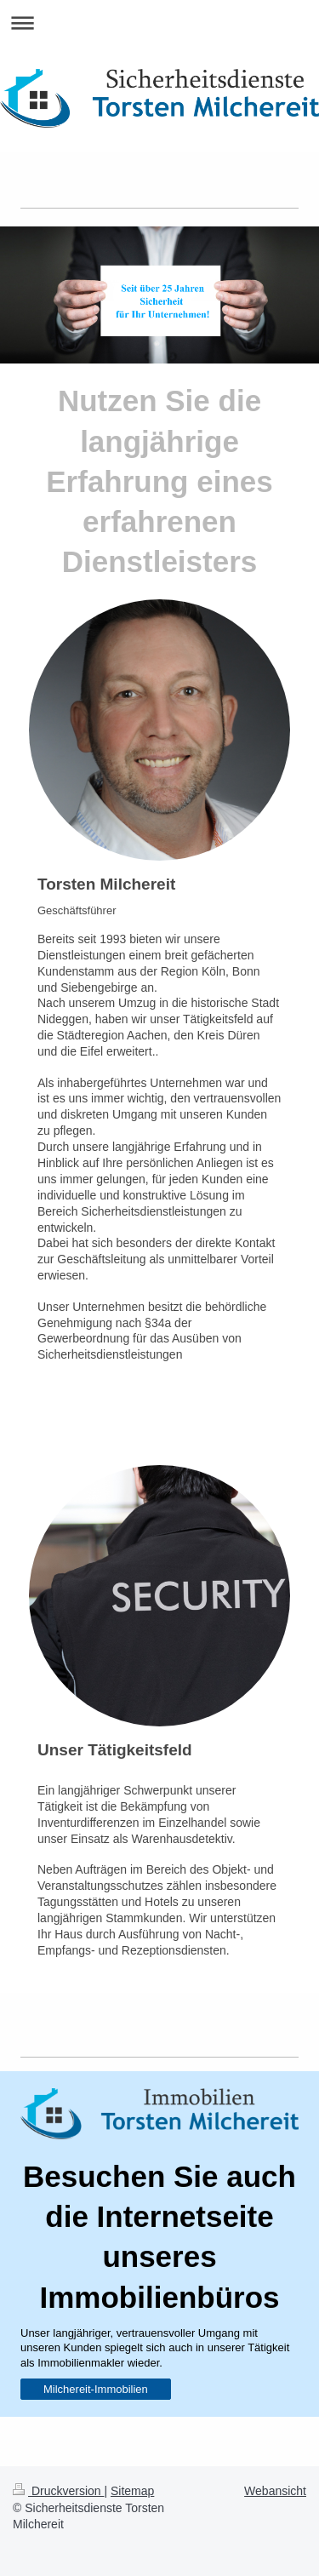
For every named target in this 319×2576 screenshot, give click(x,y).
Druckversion (58, 2491)
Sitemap (132, 2491)
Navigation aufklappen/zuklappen (159, 22)
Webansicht (275, 2491)
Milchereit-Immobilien (95, 2389)
